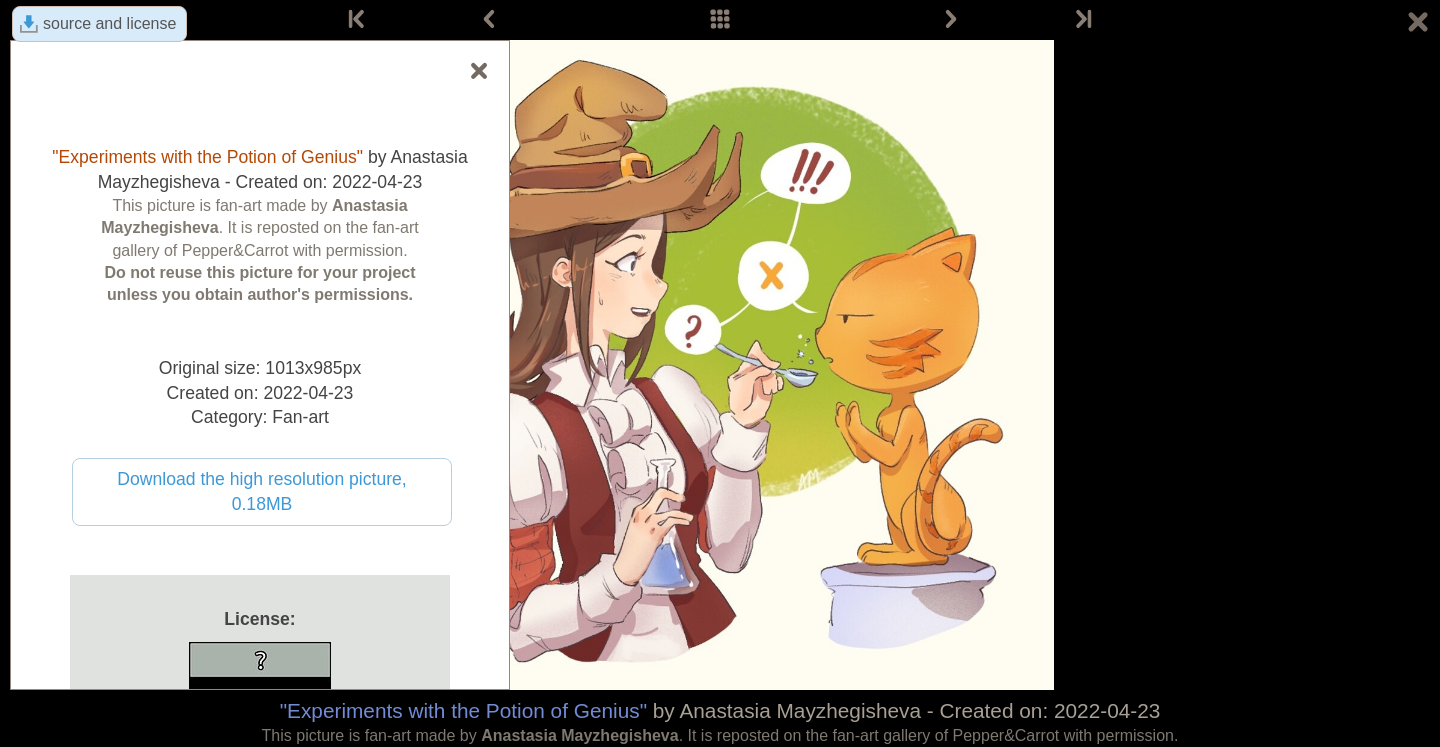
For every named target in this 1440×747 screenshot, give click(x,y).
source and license (109, 23)
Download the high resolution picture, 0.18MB (262, 491)
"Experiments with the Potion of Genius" (463, 710)
